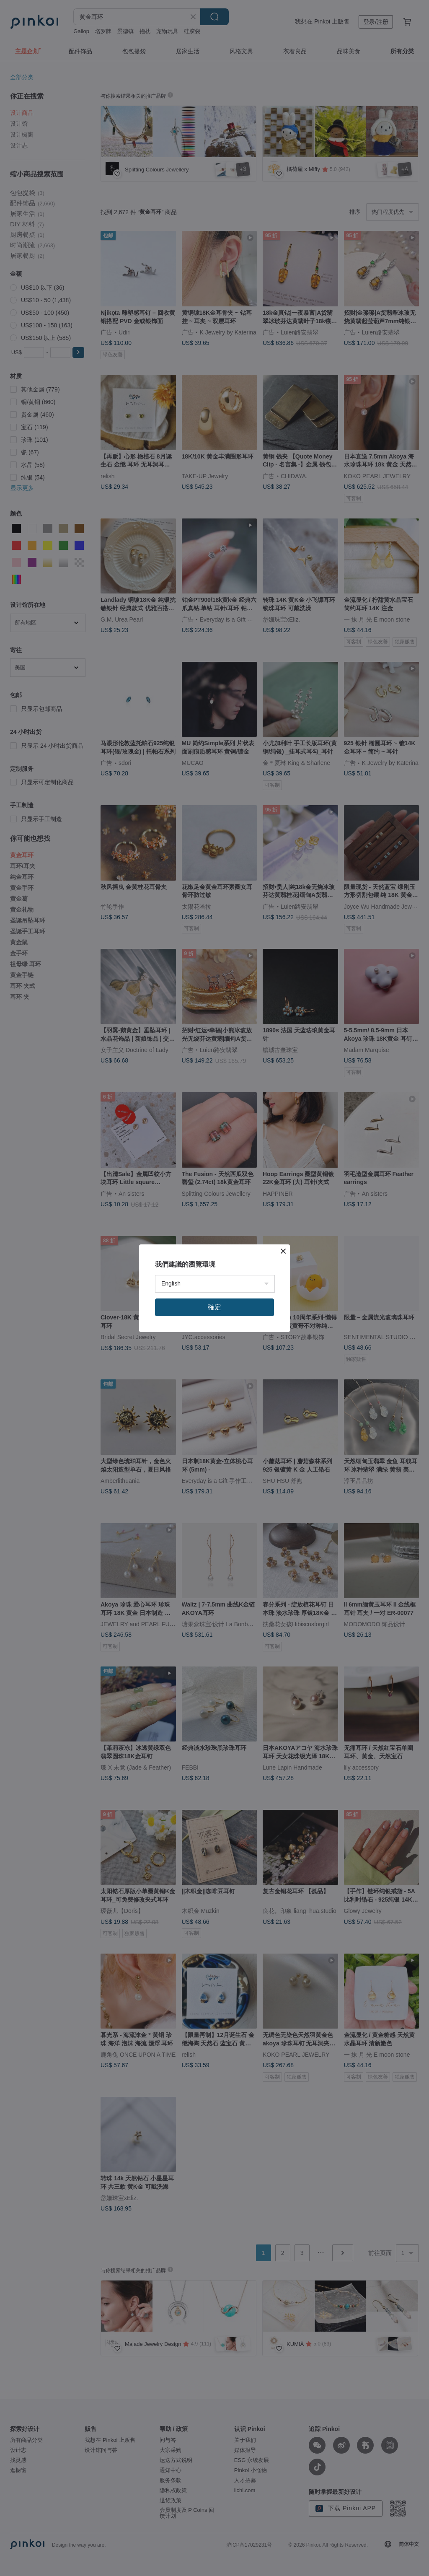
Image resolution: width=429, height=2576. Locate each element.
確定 (214, 1307)
